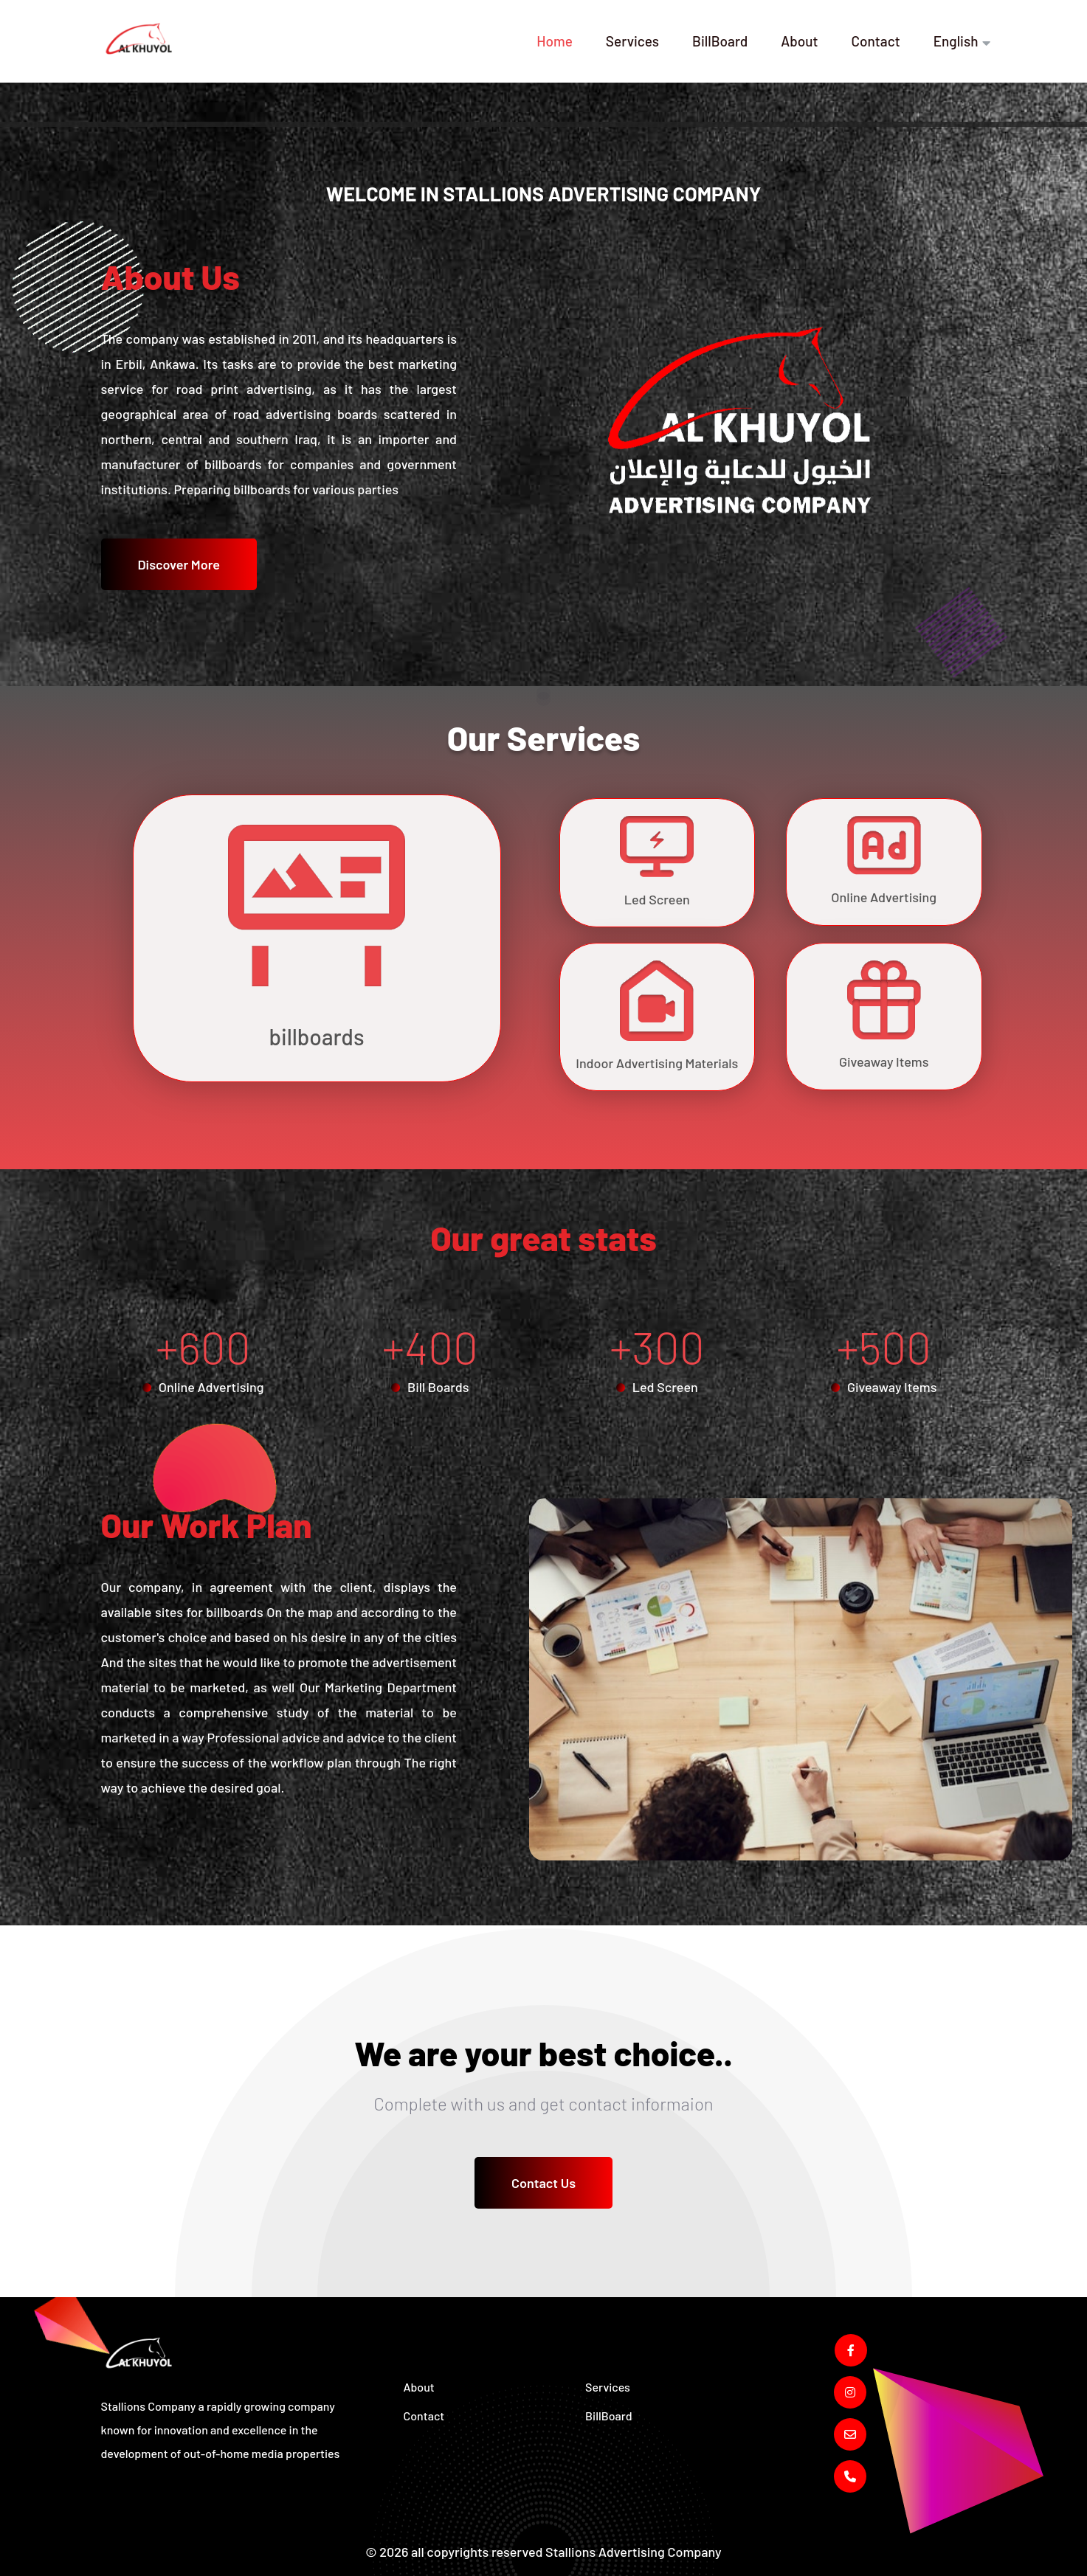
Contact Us (543, 2183)
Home (554, 40)
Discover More (179, 564)
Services (632, 40)
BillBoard (720, 40)
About (799, 40)
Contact (875, 40)
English (956, 40)
